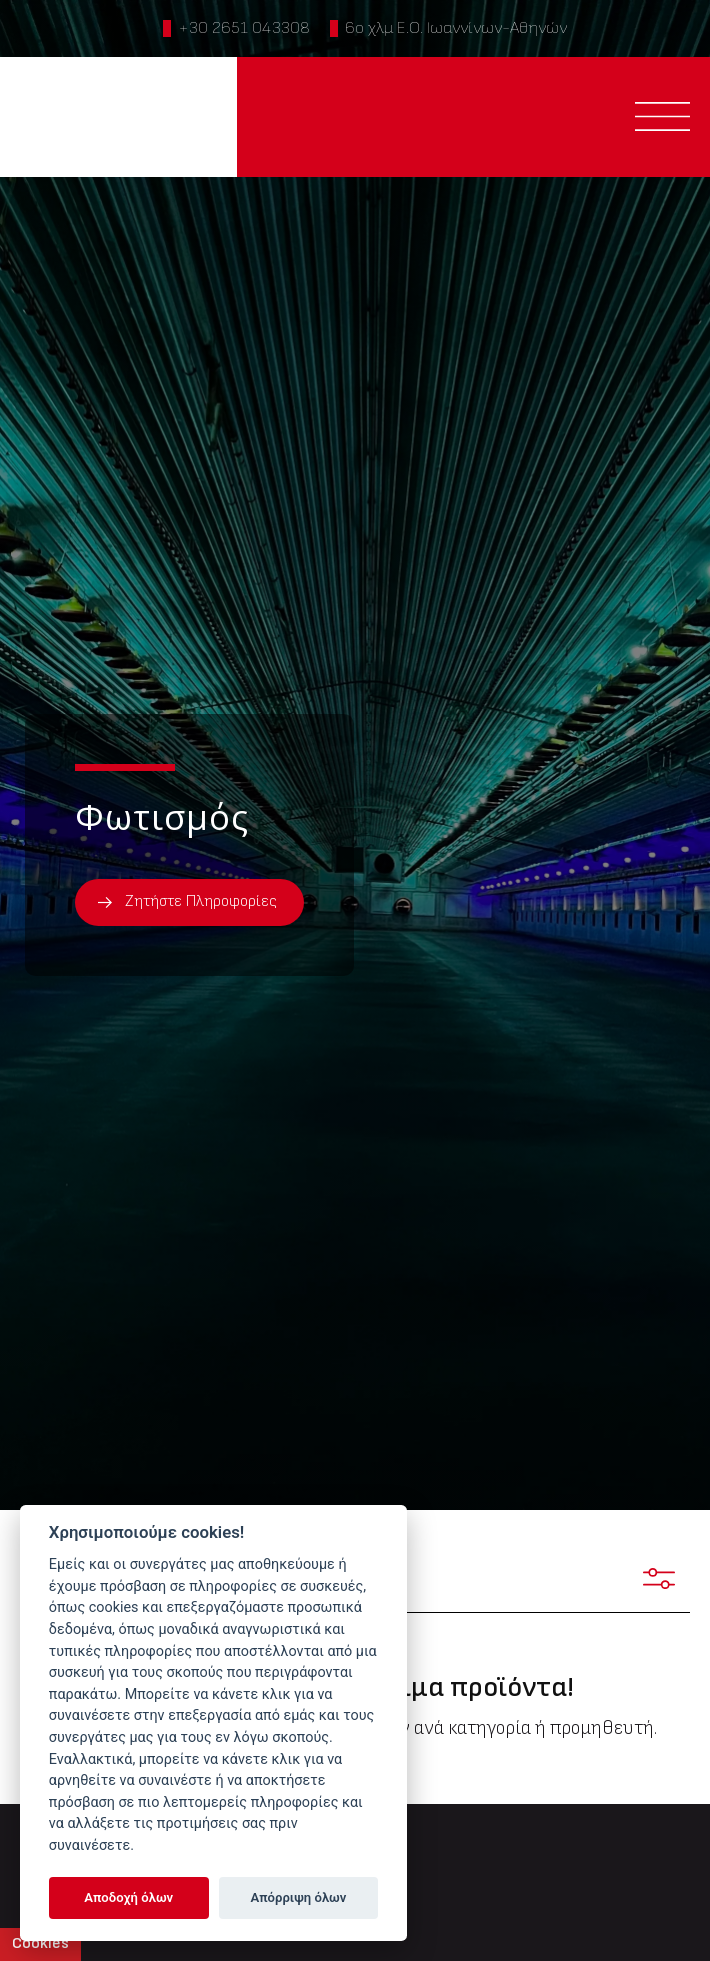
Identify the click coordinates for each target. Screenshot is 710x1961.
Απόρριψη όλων (299, 1897)
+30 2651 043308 (244, 28)
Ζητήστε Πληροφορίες (201, 901)
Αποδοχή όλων (128, 1897)
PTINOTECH (118, 117)
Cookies (40, 1943)
